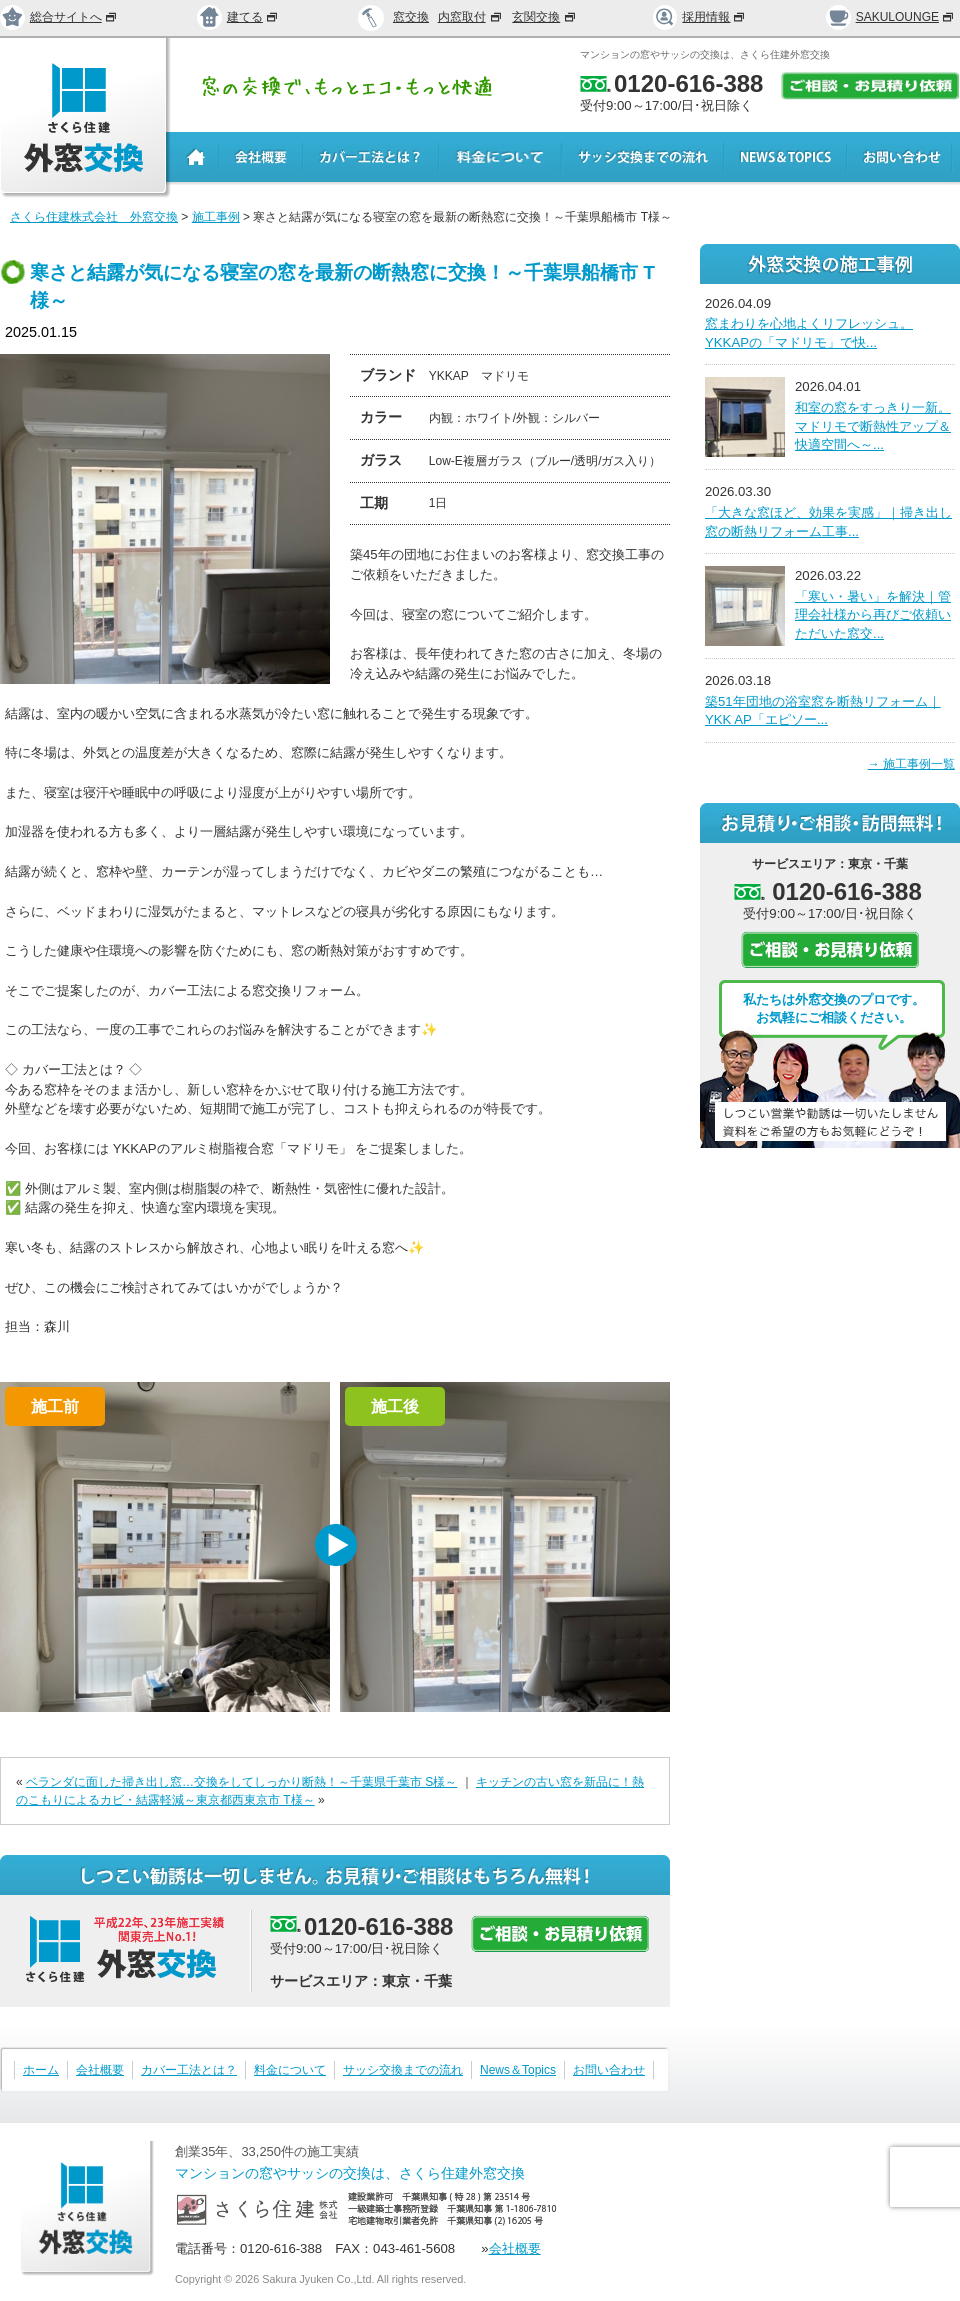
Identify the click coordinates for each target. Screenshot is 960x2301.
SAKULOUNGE (890, 17)
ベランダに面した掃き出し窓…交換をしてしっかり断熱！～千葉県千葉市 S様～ (241, 1782)
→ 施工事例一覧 (911, 764)
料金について (290, 2070)
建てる (238, 17)
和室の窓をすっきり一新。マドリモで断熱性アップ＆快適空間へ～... (873, 426)
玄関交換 (545, 17)
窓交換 (411, 17)
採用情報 (700, 17)
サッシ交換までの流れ (403, 2070)
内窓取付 (471, 17)
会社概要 (100, 2070)
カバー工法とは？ (189, 2070)
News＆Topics (518, 2070)
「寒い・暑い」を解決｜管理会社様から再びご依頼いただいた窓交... (873, 615)
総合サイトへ (59, 17)
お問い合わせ (609, 2070)
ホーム (41, 2070)
